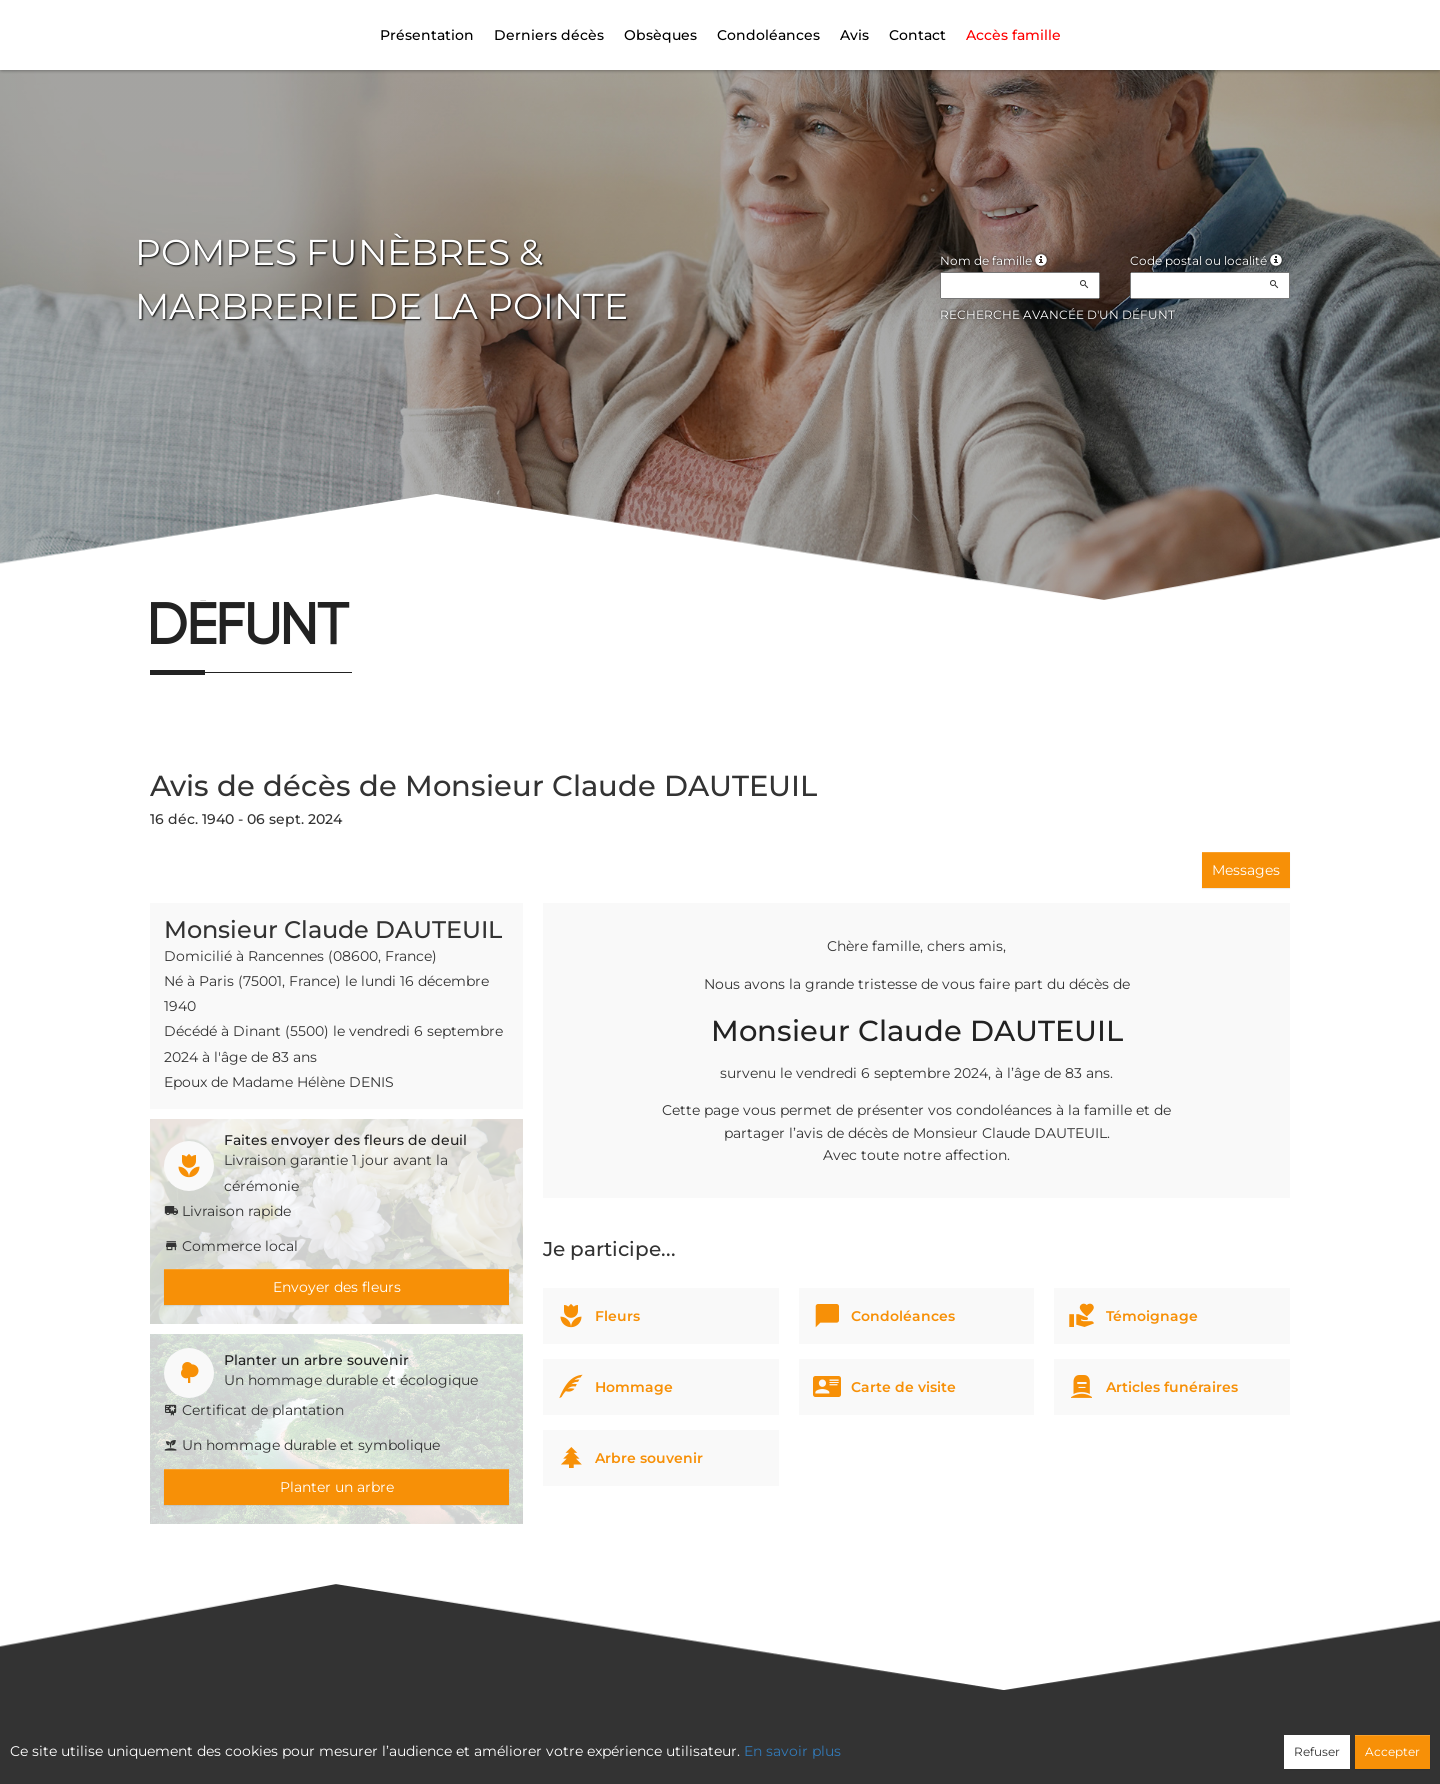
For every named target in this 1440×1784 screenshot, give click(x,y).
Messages (1246, 870)
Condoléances (768, 35)
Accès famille (1013, 35)
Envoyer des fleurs (337, 1287)
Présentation (427, 35)
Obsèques (660, 35)
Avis (854, 35)
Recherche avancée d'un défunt (1057, 314)
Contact (917, 35)
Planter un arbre (337, 1487)
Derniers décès (549, 35)
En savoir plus (792, 1751)
